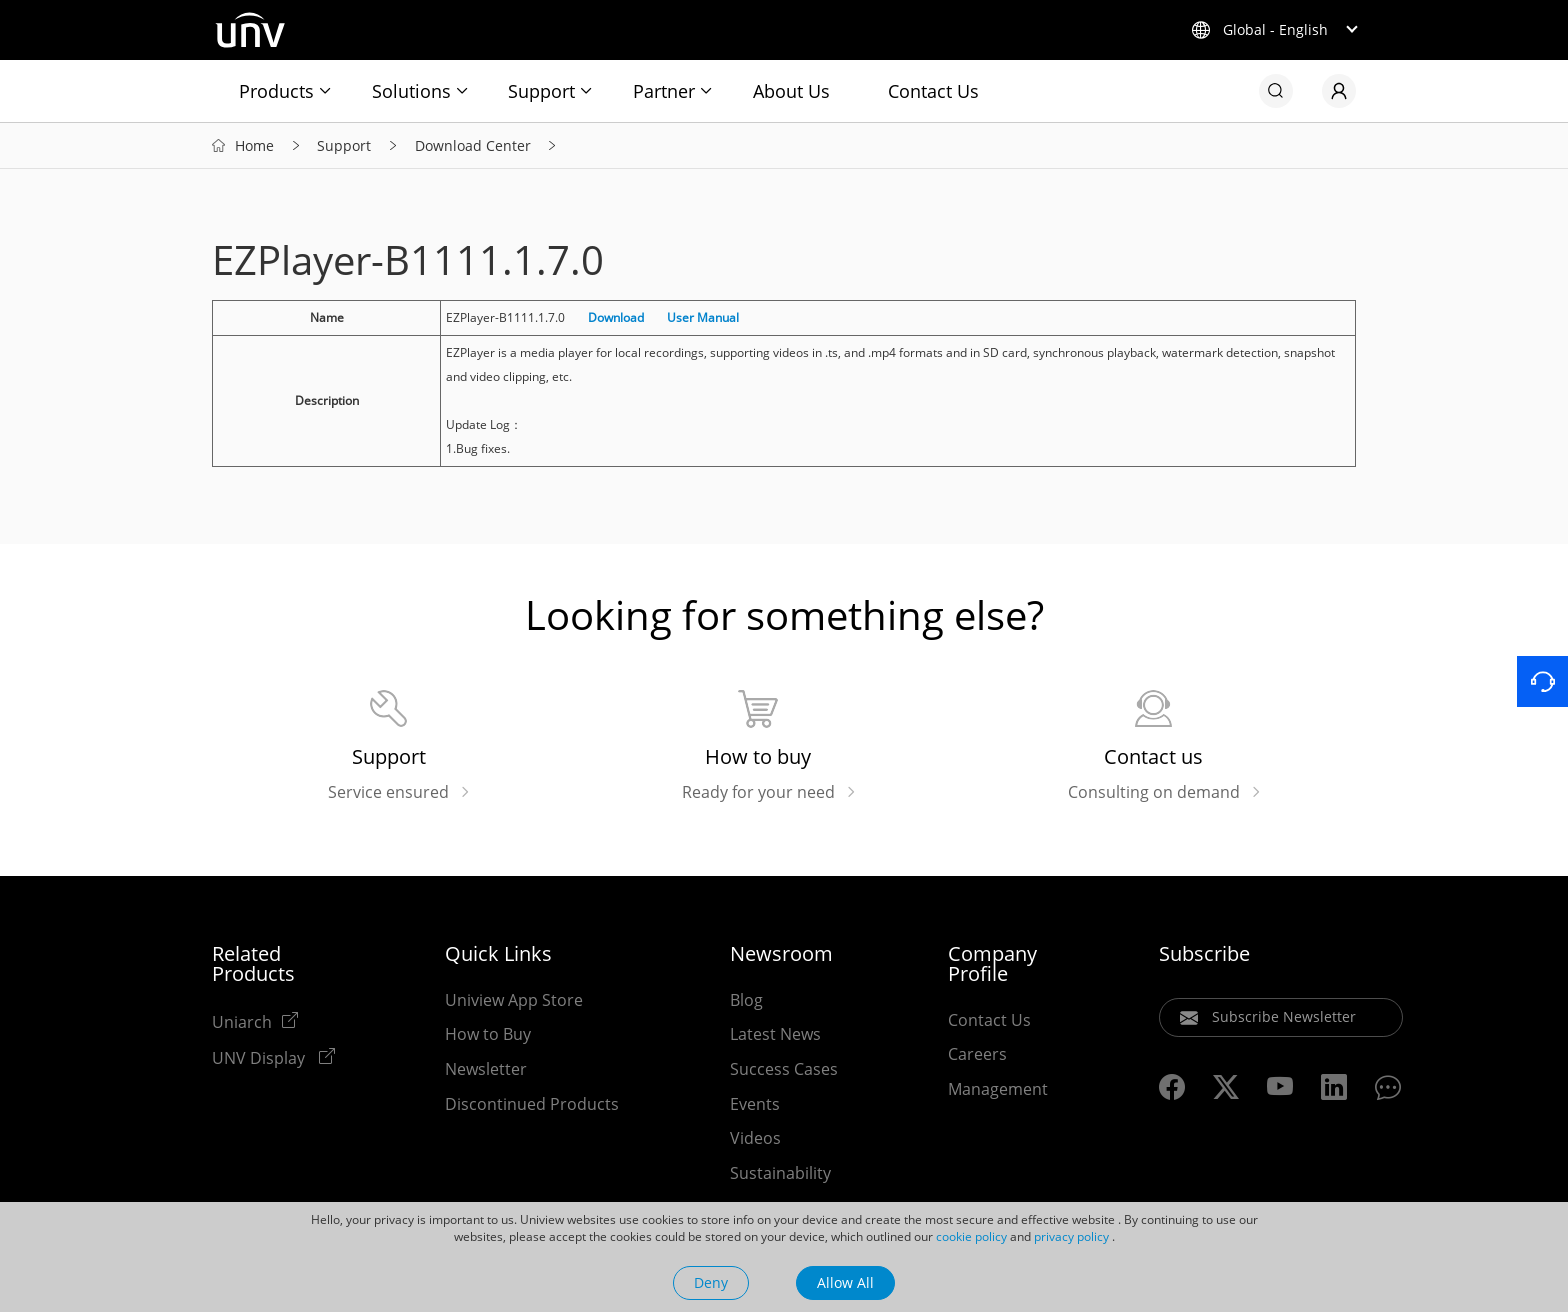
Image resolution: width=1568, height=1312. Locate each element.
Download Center (473, 145)
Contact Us (933, 91)
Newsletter (486, 1069)
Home (254, 145)
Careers (977, 1054)
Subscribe (1204, 954)
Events (755, 1104)
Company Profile (992, 964)
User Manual (703, 317)
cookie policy (971, 1236)
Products (276, 91)
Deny (711, 1282)
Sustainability (780, 1173)
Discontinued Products (532, 1104)
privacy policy (1071, 1236)
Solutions (411, 91)
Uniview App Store (514, 1000)
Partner (664, 91)
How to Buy (488, 1034)
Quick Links (498, 954)
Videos (755, 1138)
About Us (791, 91)
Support (541, 91)
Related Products (253, 964)
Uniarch (242, 1021)
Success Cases (784, 1069)
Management (998, 1089)
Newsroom (781, 954)
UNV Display (260, 1057)
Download (616, 317)
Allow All (845, 1282)
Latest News (775, 1034)
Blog (746, 1000)
